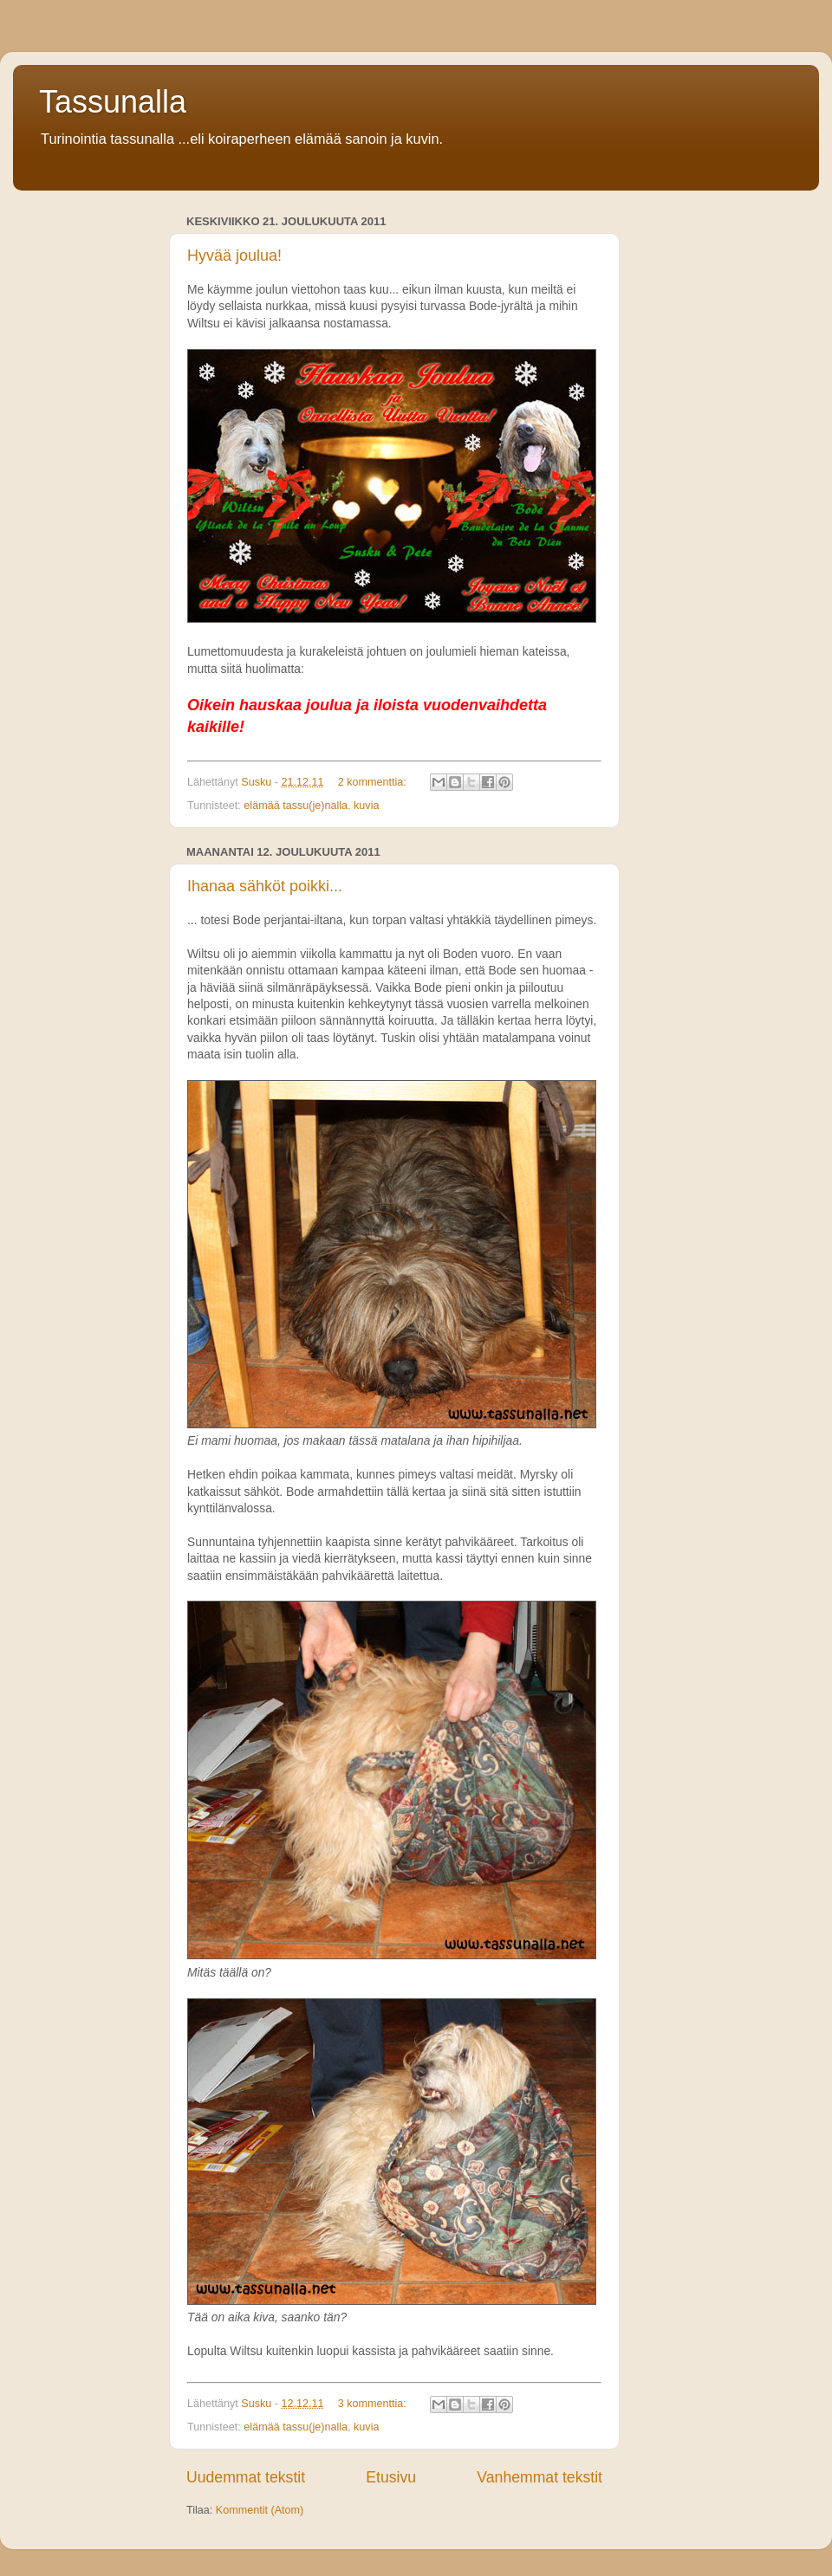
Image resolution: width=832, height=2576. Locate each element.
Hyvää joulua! (234, 255)
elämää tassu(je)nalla (296, 805)
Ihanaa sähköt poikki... (264, 886)
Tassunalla (112, 102)
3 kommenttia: (374, 2404)
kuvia (366, 805)
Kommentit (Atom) (259, 2510)
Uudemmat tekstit (245, 2477)
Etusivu (391, 2477)
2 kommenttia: (374, 782)
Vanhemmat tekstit (539, 2477)
